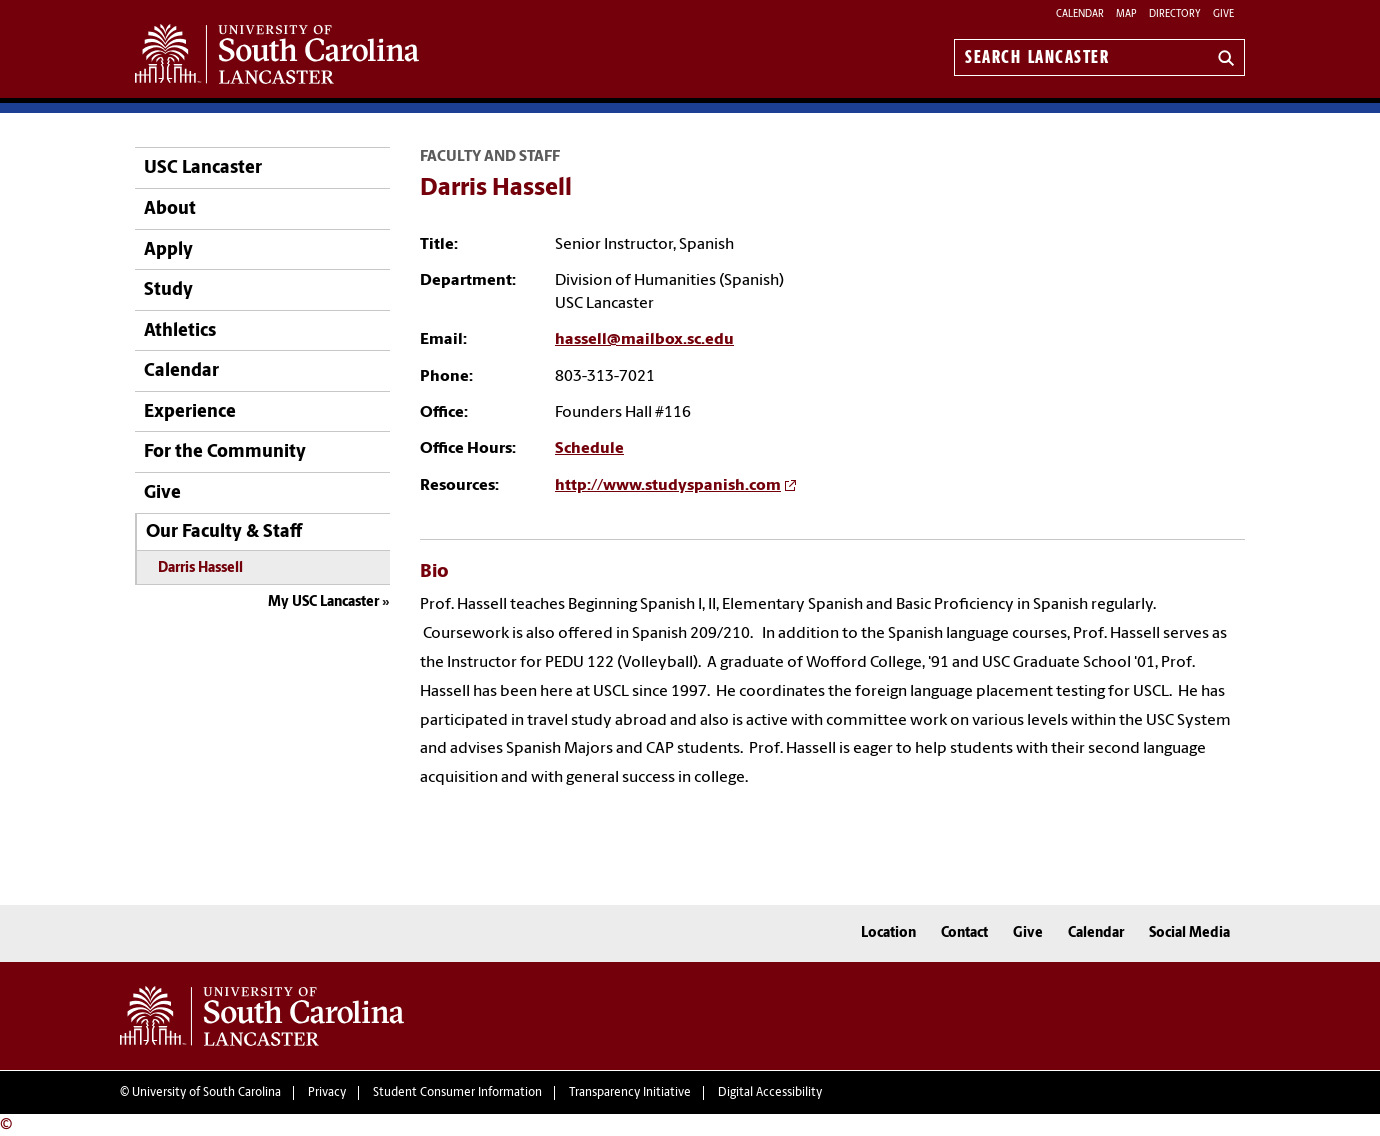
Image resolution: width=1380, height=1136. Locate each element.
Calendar (1080, 14)
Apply (168, 250)
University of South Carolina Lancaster (262, 1016)
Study (168, 290)
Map (1126, 14)
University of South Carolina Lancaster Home (277, 54)
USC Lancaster (203, 168)
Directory (1175, 14)
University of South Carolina (206, 1093)
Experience (190, 412)
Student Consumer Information (457, 1093)
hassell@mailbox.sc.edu (644, 340)
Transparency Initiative (630, 1093)
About (170, 209)
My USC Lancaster (323, 602)
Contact (964, 933)
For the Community (225, 452)
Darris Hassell (200, 568)
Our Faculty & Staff (224, 532)
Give (1223, 14)
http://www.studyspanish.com (668, 486)
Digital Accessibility (770, 1093)
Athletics (180, 331)
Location (888, 933)
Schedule (589, 449)
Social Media (1189, 933)
